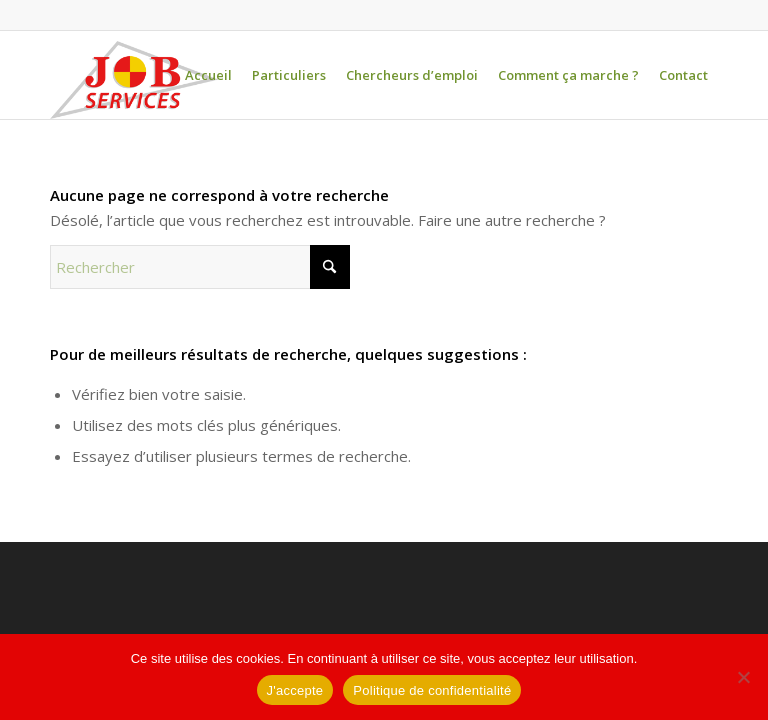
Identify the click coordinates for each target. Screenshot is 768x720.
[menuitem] (208, 75)
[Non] (743, 677)
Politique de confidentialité (432, 690)
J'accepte (295, 690)
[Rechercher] (200, 267)
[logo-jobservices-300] (134, 80)
